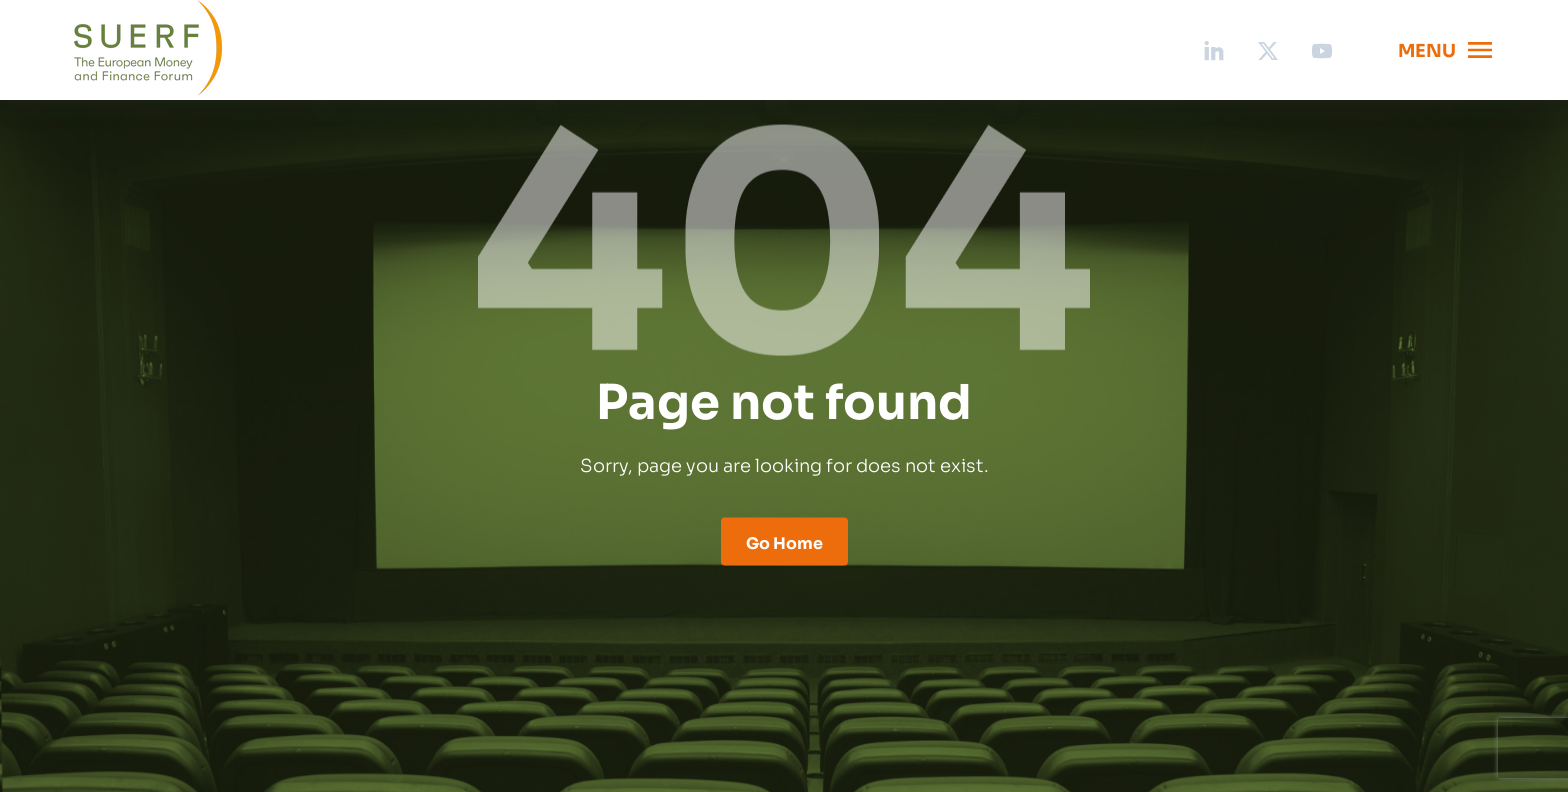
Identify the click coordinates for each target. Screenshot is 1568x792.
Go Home (784, 542)
